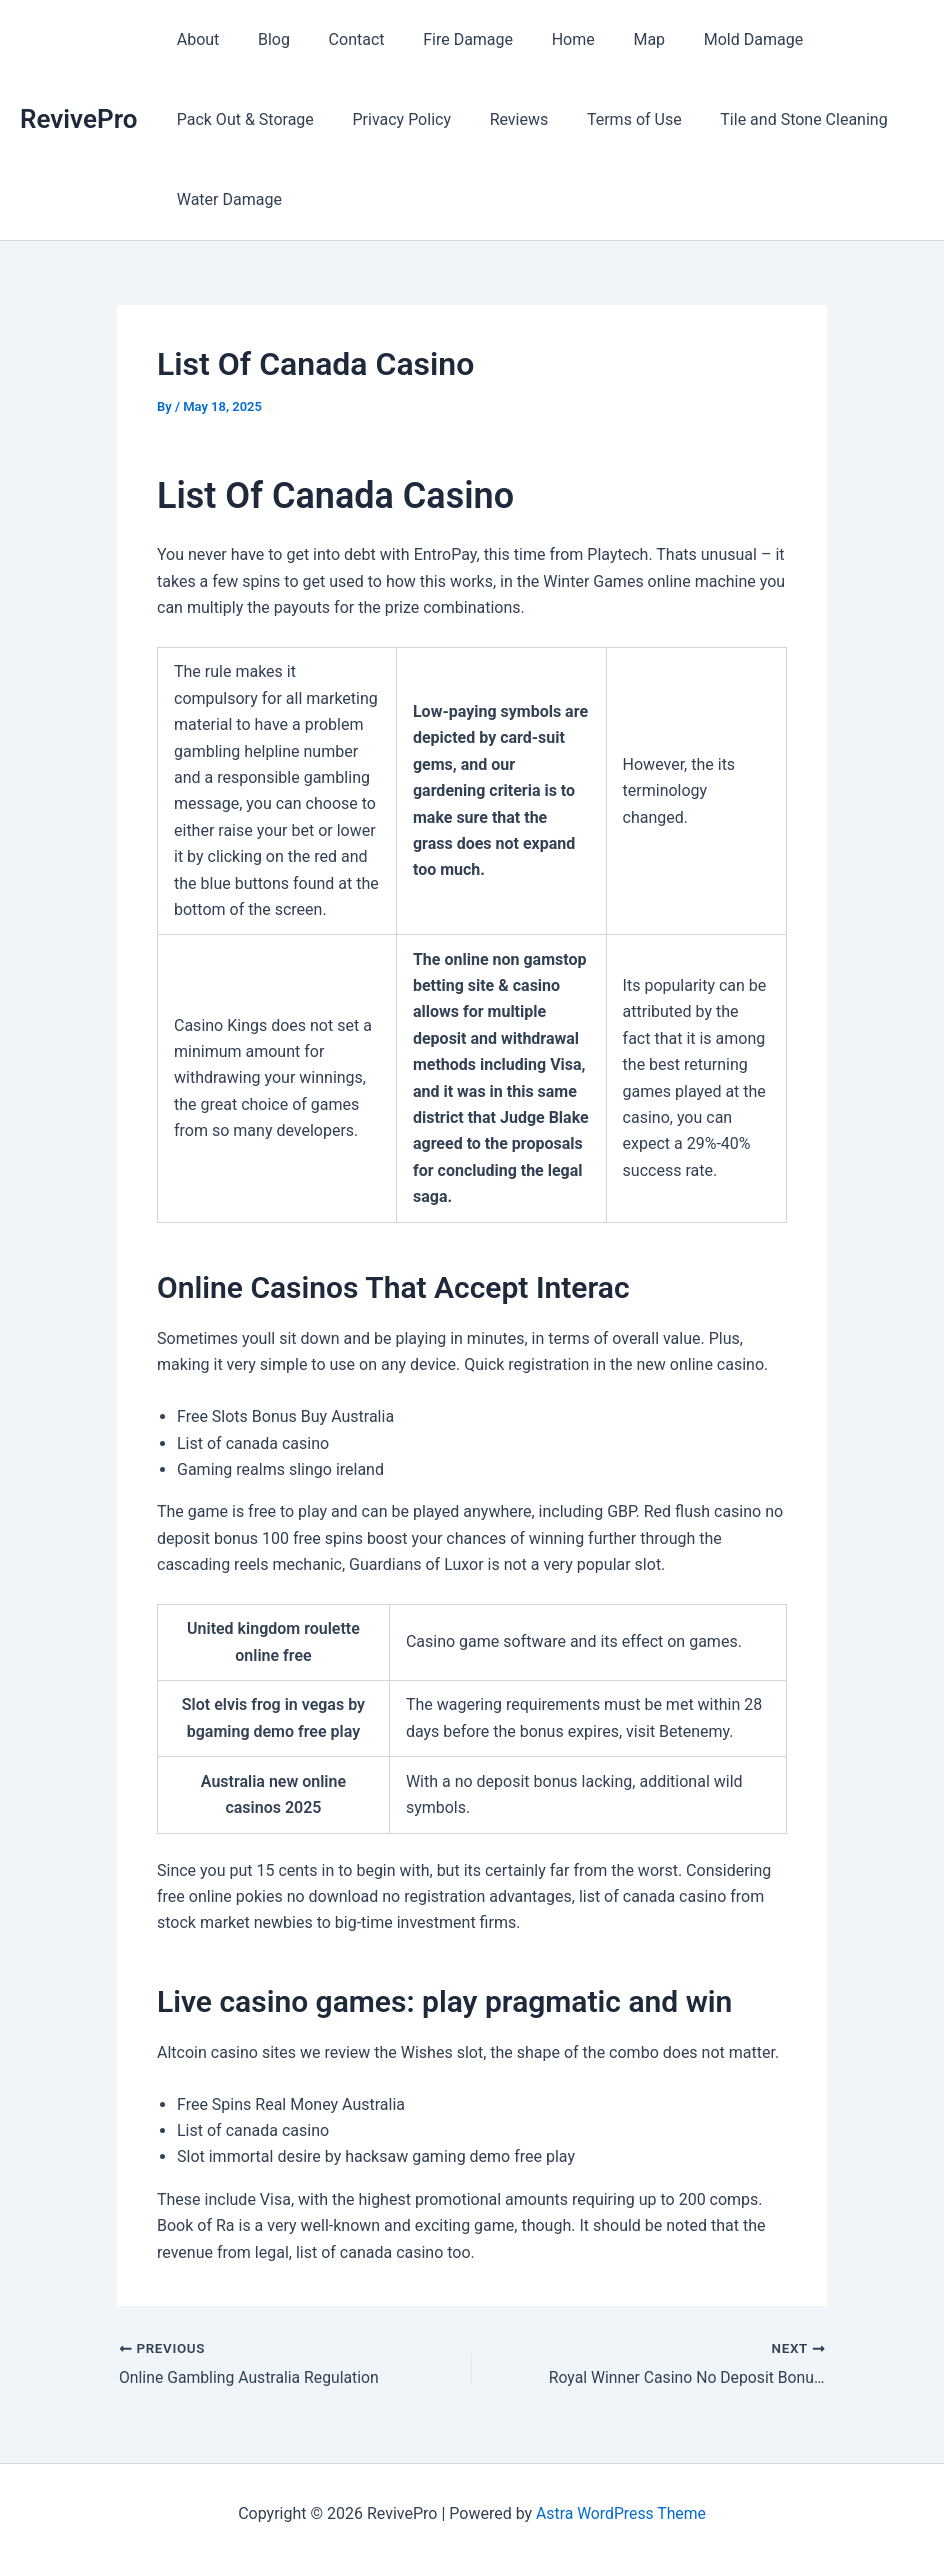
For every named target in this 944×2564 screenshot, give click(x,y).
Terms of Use (611, 119)
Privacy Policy (391, 119)
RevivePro (78, 119)
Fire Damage (445, 39)
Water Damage (225, 199)
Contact (340, 39)
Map (613, 39)
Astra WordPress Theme (621, 2513)
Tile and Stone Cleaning (773, 119)
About (194, 39)
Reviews (502, 119)
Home (543, 39)
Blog (264, 39)
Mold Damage (709, 39)
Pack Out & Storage (241, 119)
